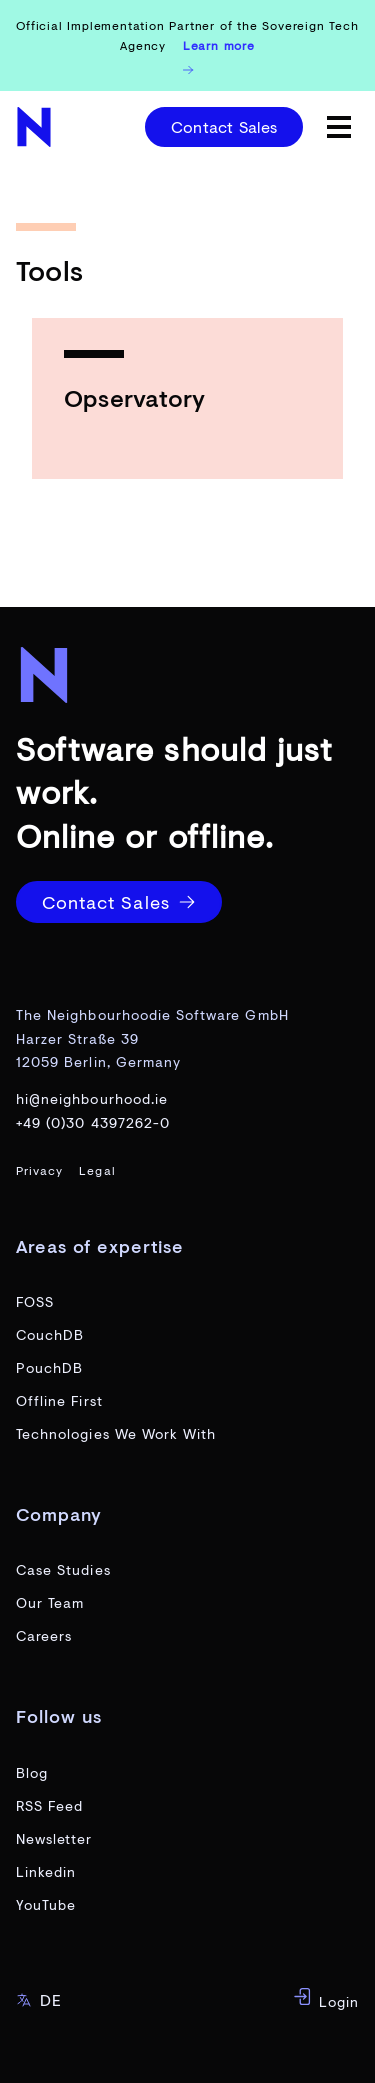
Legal (97, 1170)
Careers (44, 1635)
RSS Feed (49, 1805)
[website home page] (36, 127)
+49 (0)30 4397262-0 (93, 1122)
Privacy (39, 1170)
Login (326, 1999)
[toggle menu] (339, 127)
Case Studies (63, 1569)
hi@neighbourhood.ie (92, 1098)
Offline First (59, 1400)
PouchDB (49, 1367)
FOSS (35, 1301)
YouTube (46, 1904)
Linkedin (46, 1871)
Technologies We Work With (116, 1433)
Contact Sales (224, 126)
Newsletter (54, 1838)
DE (39, 1999)
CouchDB (50, 1334)
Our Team (50, 1602)
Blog (32, 1772)
